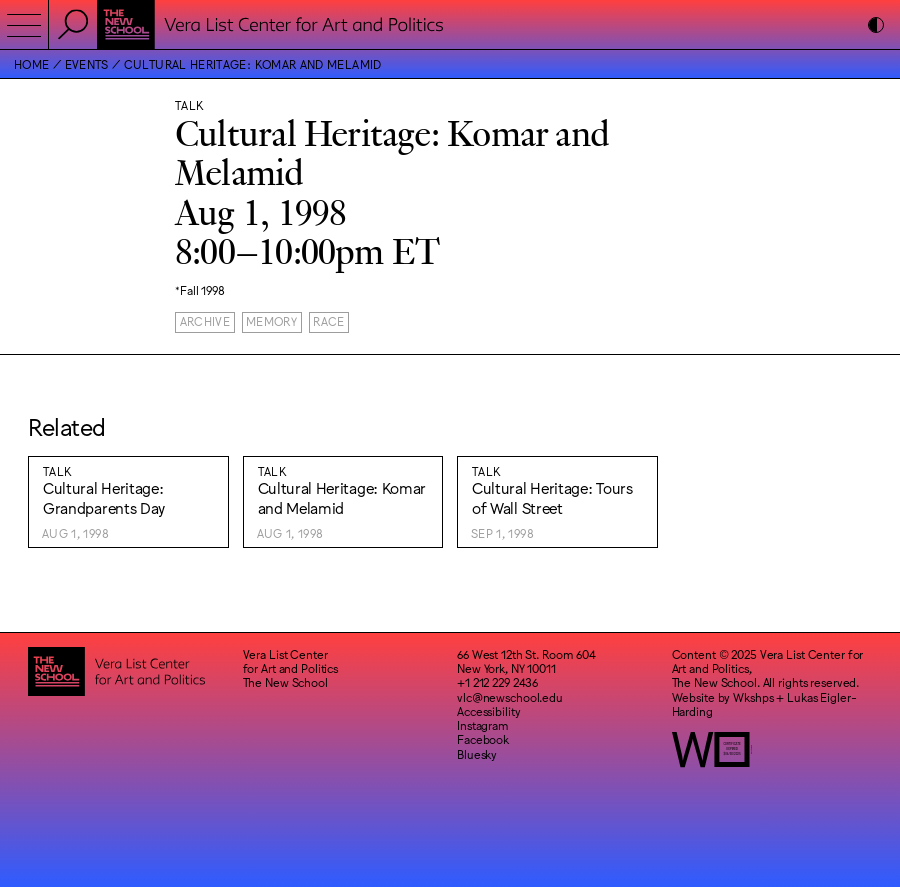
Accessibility (488, 711)
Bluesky (477, 754)
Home (31, 64)
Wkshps (753, 697)
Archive (205, 321)
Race (328, 321)
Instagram (483, 725)
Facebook (483, 739)
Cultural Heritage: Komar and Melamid (253, 64)
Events (87, 64)
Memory (271, 321)
